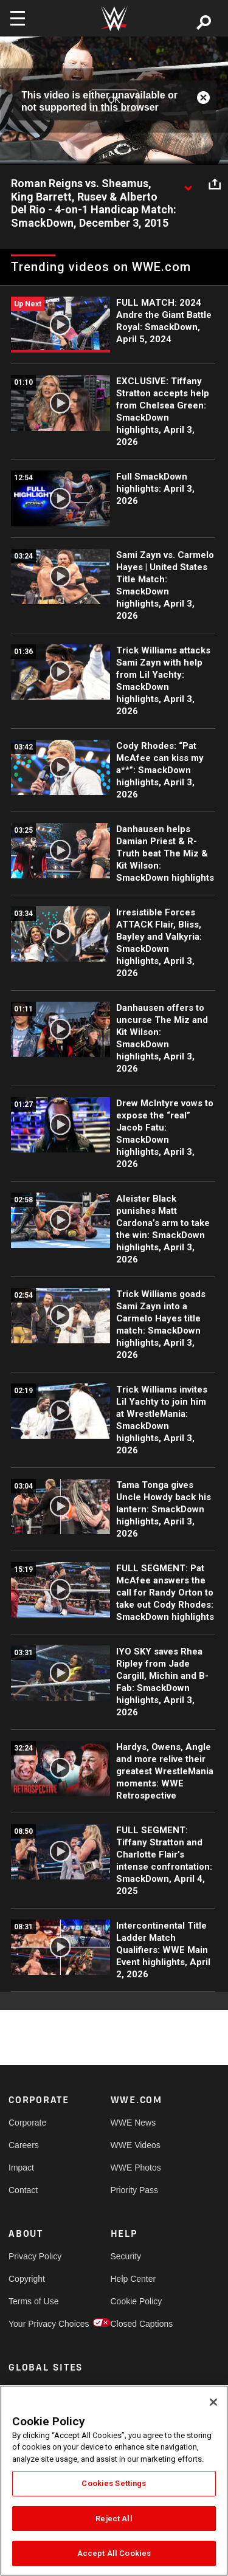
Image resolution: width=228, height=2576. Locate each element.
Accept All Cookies (114, 2553)
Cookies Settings (113, 2483)
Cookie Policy (136, 2301)
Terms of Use (33, 2301)
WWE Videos (136, 2145)
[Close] (213, 2402)
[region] (114, 2480)
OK (114, 100)
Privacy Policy (34, 2256)
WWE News (133, 2122)
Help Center (133, 2279)
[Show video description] (187, 184)
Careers (24, 2145)
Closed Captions (136, 2324)
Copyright (27, 2279)
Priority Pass (135, 2190)
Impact (21, 2167)
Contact (23, 2190)
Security (126, 2256)
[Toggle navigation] (17, 18)
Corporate (27, 2122)
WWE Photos (136, 2167)
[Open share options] (214, 184)
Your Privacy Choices (34, 2324)
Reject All (113, 2518)
